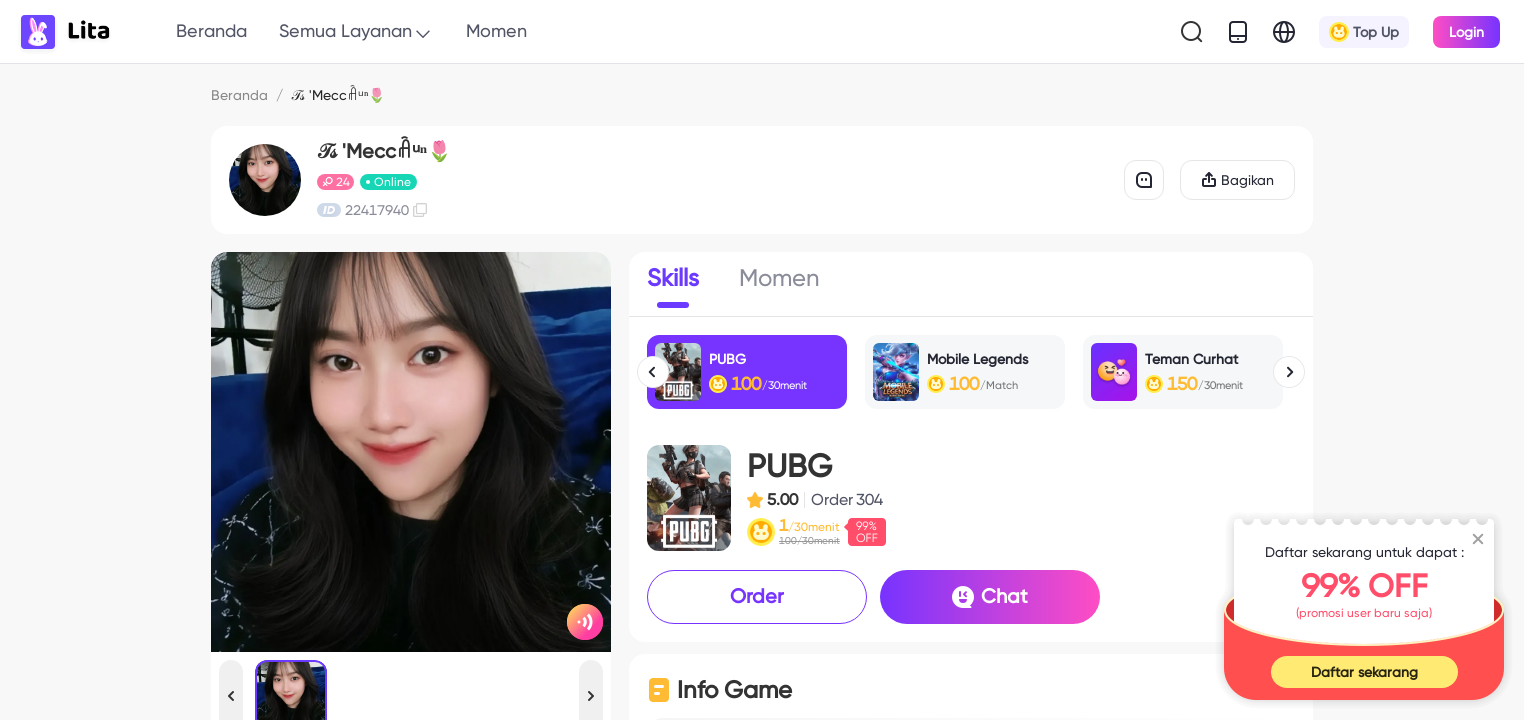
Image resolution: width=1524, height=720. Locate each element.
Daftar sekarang (1364, 672)
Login (1466, 32)
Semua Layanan (356, 32)
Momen (496, 30)
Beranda (211, 30)
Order (757, 596)
